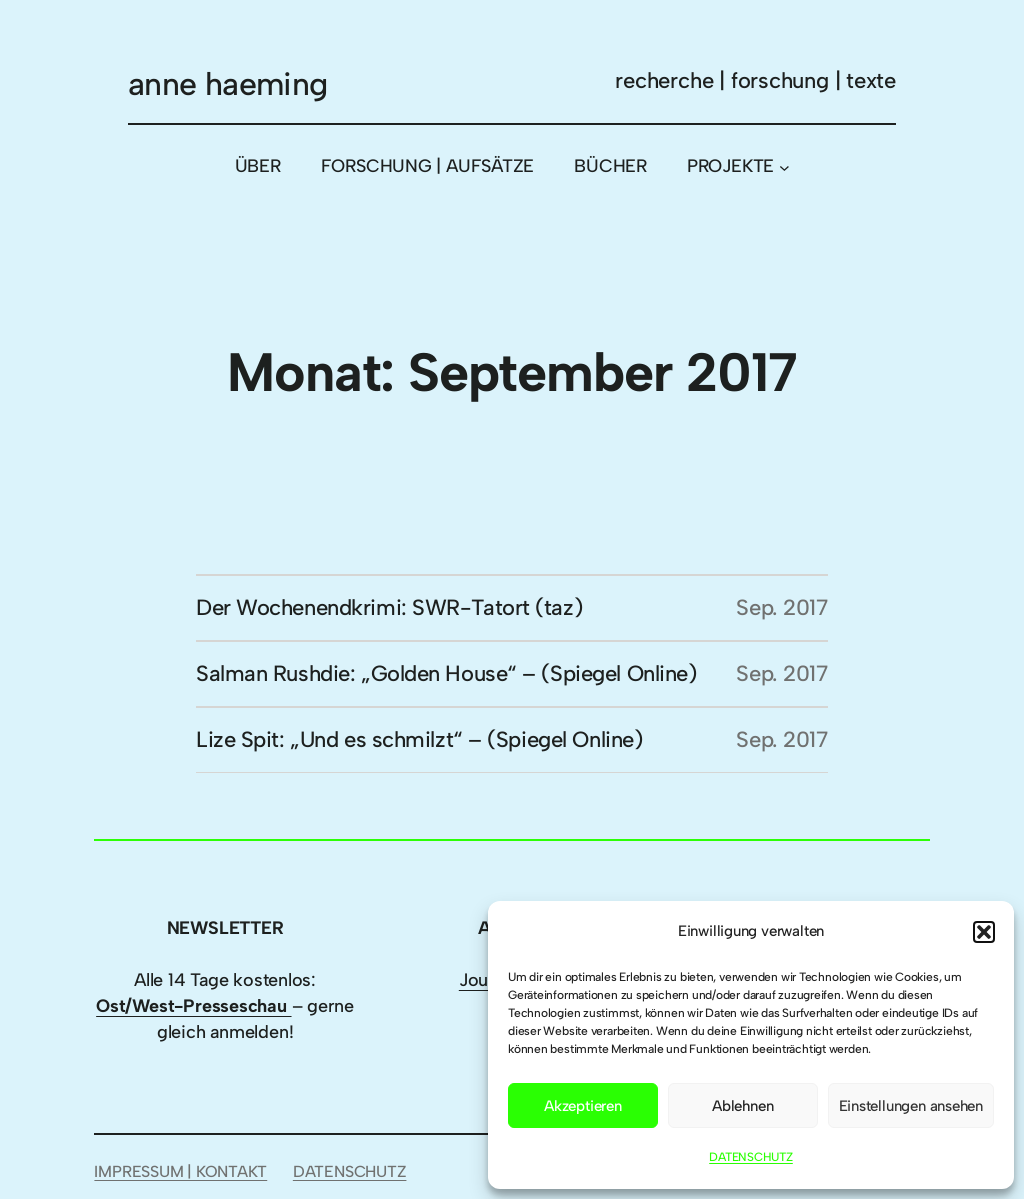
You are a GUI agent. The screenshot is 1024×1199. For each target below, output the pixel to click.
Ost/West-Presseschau (193, 1006)
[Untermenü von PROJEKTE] (784, 166)
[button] (984, 932)
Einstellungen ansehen (911, 1106)
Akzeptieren (583, 1106)
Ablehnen (742, 1106)
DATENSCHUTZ (751, 1157)
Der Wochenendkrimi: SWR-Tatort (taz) (389, 607)
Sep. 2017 (782, 607)
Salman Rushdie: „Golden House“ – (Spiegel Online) (446, 673)
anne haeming (227, 84)
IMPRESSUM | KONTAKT (180, 1171)
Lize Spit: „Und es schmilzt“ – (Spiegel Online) (419, 739)
